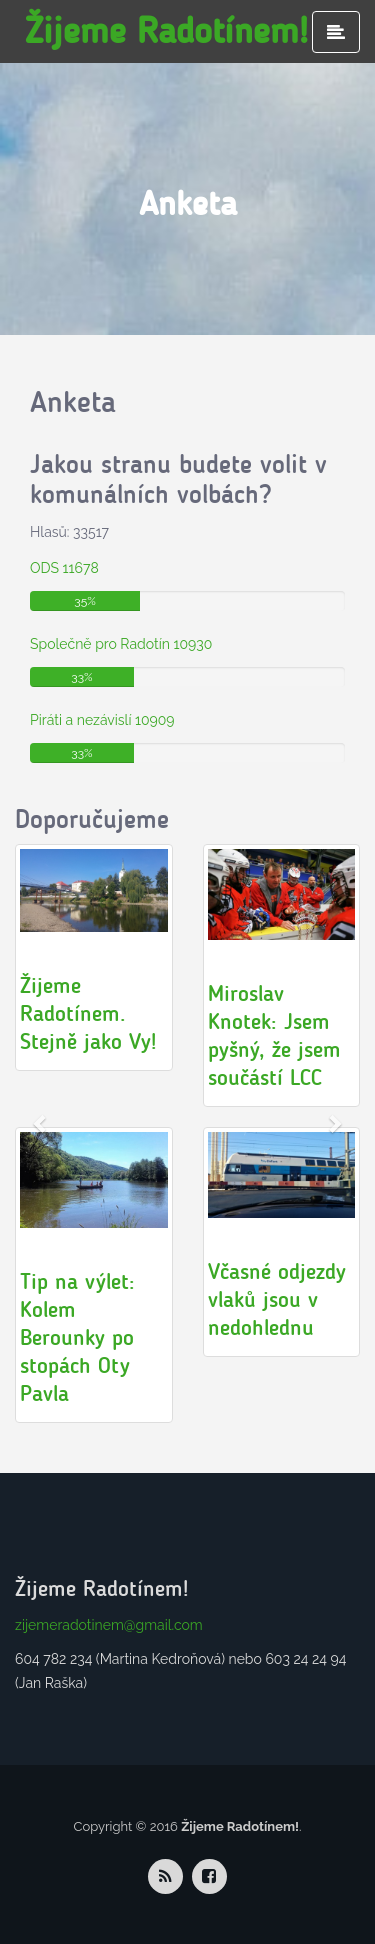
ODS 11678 (64, 568)
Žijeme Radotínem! (166, 30)
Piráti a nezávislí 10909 (102, 720)
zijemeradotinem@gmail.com (109, 1625)
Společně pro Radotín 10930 (121, 644)
